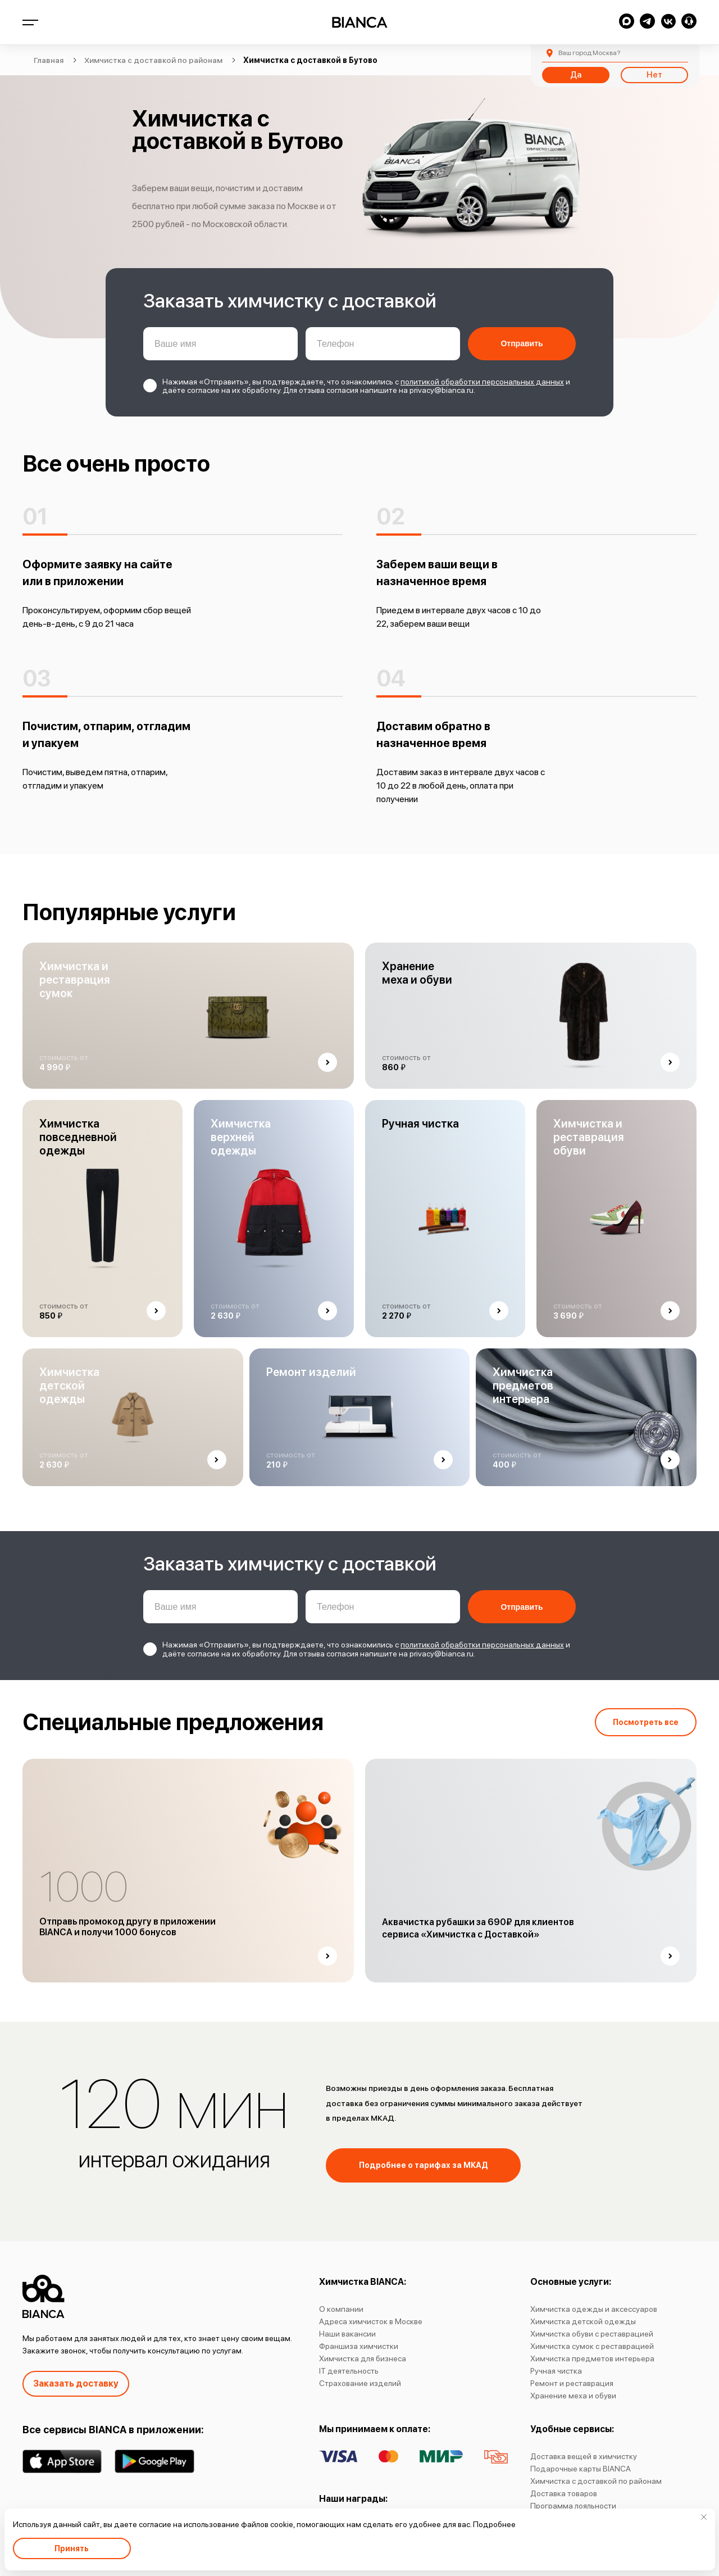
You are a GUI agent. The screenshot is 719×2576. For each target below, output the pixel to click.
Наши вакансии (347, 2333)
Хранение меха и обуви (573, 2395)
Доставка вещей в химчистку (583, 2456)
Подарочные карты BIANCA (580, 2468)
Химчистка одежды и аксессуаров (593, 2309)
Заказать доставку (76, 2383)
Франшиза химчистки (358, 2346)
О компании (341, 2309)
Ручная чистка (556, 2370)
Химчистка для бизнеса (362, 2358)
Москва (589, 53)
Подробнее (494, 2524)
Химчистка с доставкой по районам (596, 2481)
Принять (71, 2548)
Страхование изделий (360, 2383)
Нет (654, 75)
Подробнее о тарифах (423, 2165)
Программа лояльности (573, 2505)
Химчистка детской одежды (583, 2321)
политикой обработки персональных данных (482, 381)
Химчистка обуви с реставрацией (591, 2333)
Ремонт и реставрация (571, 2383)
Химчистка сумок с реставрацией (592, 2346)
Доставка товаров (563, 2493)
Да (575, 75)
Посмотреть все (646, 1722)
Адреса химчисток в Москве (370, 2321)
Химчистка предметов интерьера (592, 2358)
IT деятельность (349, 2370)
